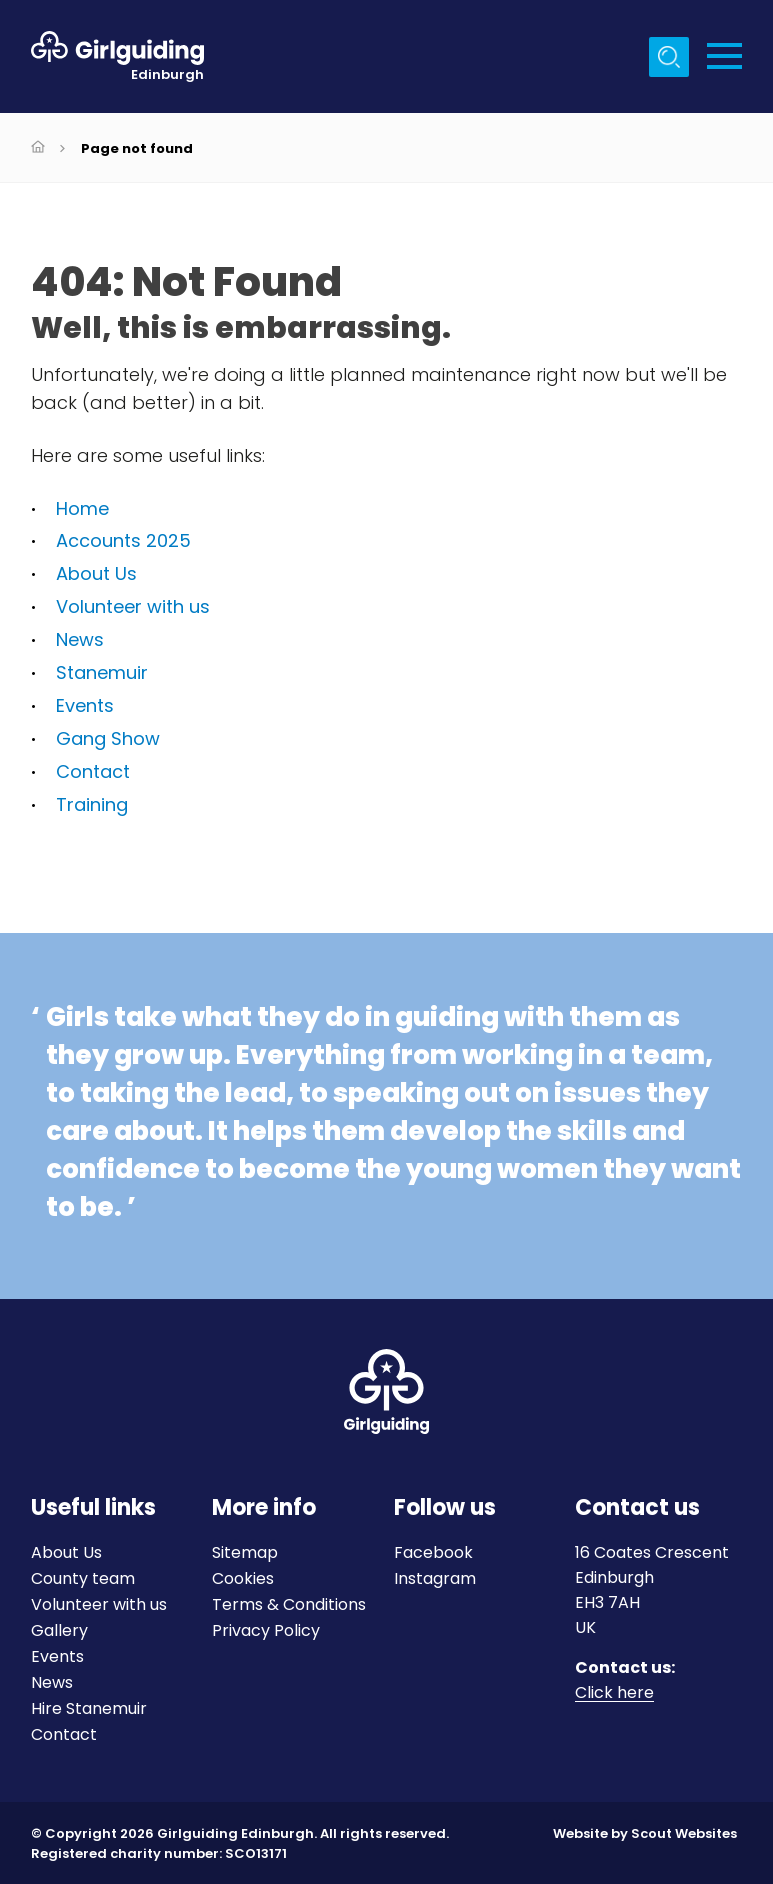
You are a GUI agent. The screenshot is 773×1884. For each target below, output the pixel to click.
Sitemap (245, 1552)
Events (85, 705)
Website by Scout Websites (645, 1833)
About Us (96, 573)
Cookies (243, 1578)
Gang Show (108, 738)
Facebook (433, 1552)
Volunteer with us (133, 606)
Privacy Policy (266, 1630)
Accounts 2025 (123, 540)
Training (92, 804)
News (80, 639)
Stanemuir (102, 672)
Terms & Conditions (289, 1604)
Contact (93, 771)
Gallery (59, 1630)
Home (82, 508)
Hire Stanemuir (89, 1708)
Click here (614, 1693)
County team (83, 1578)
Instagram (435, 1578)
